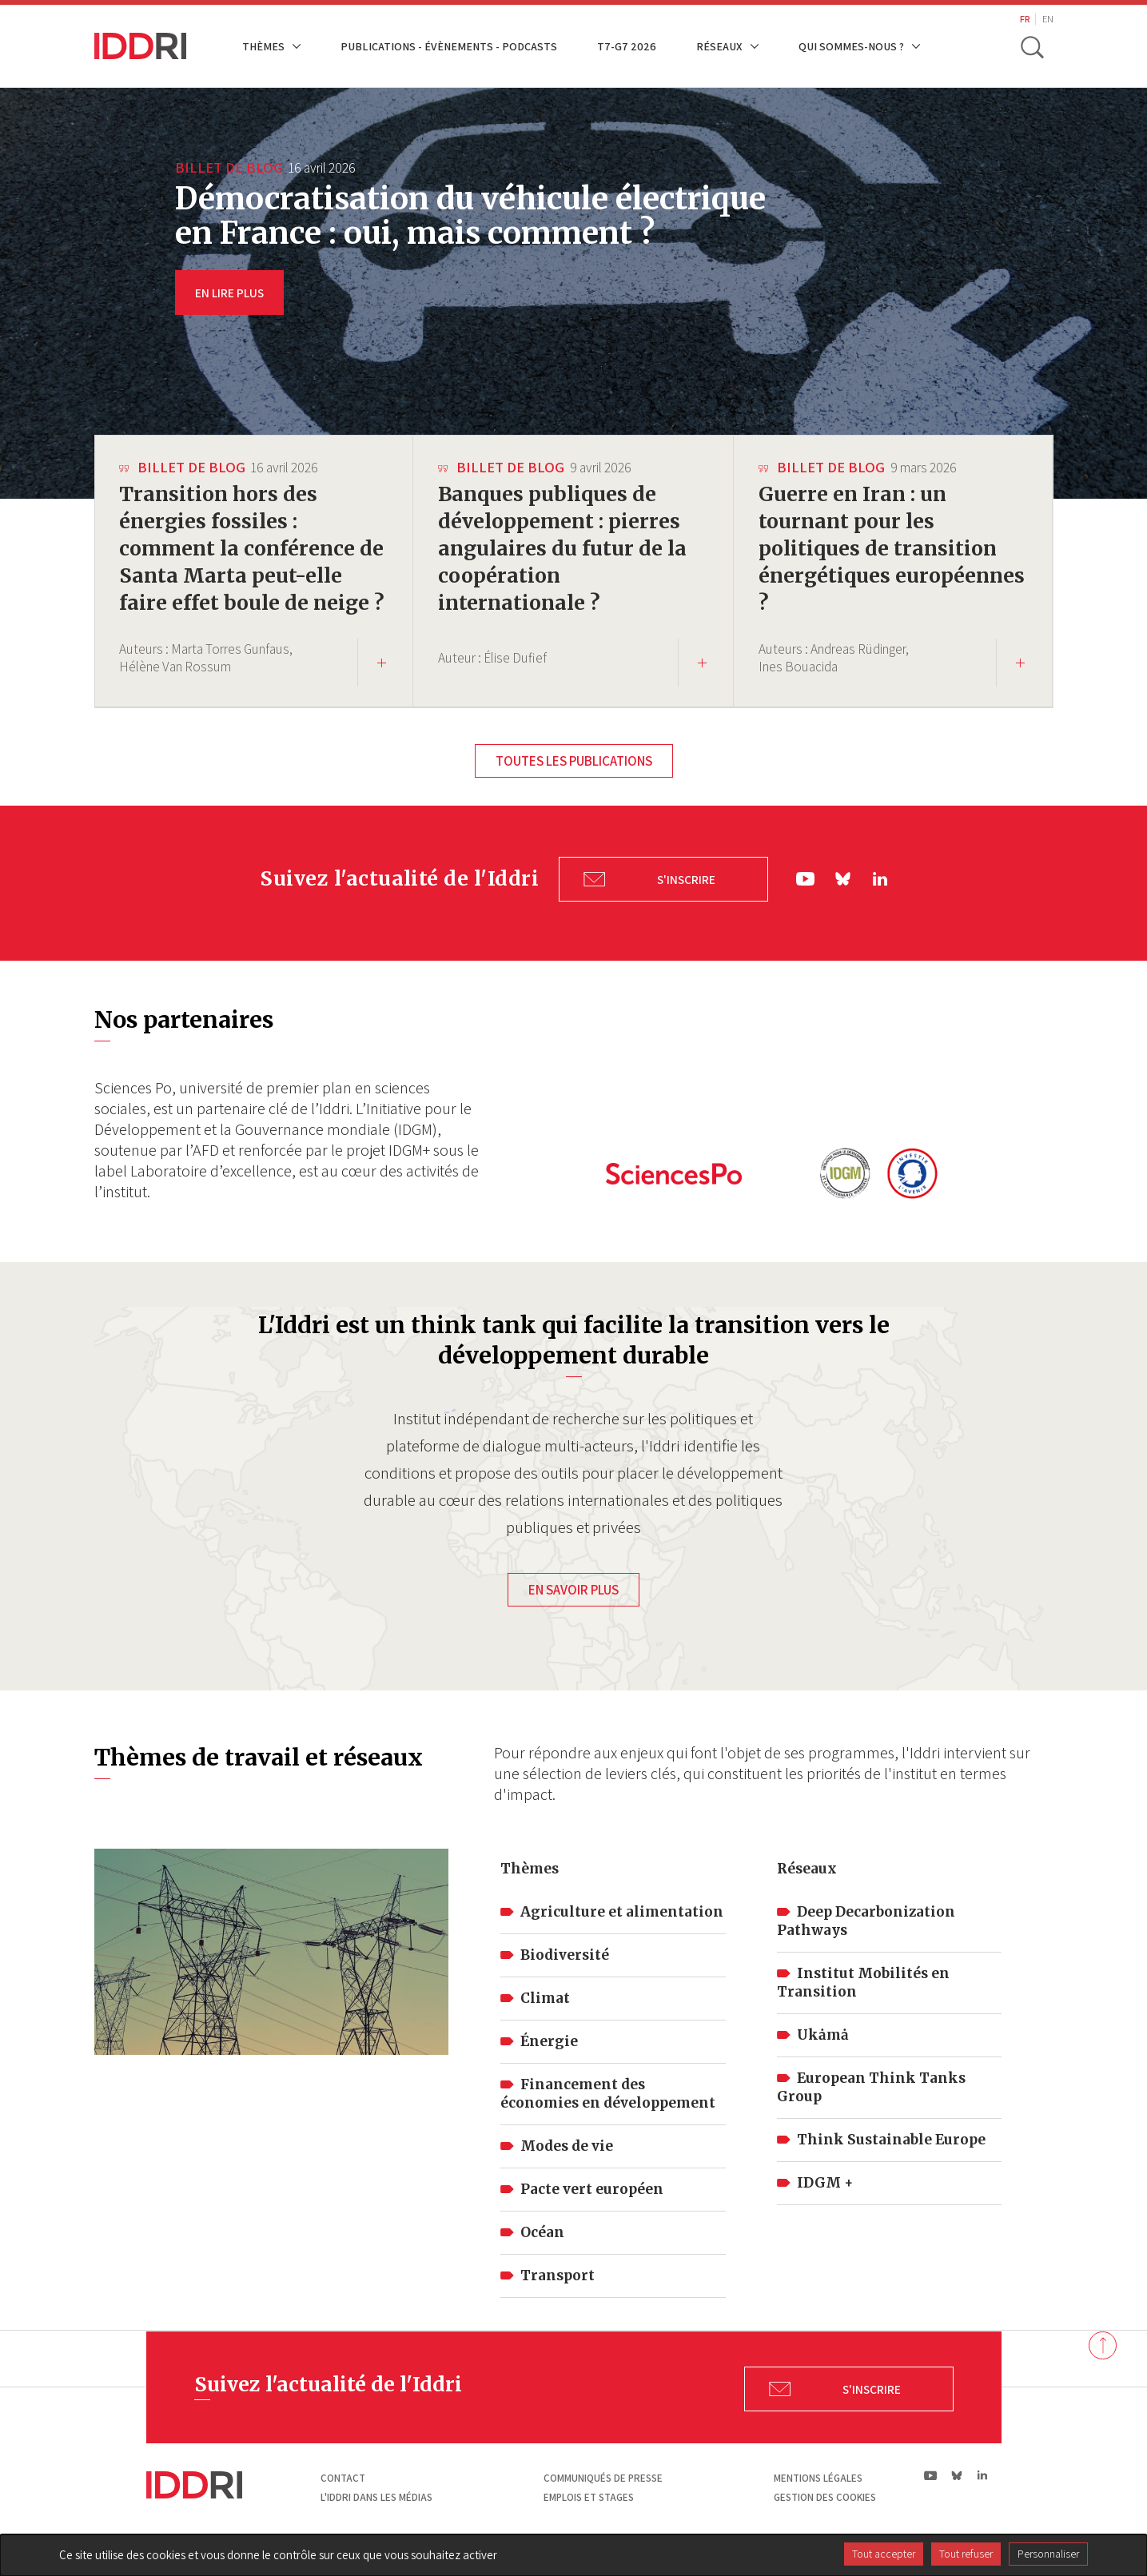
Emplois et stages (589, 2518)
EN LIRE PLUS (229, 293)
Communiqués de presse (603, 2499)
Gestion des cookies (825, 2518)
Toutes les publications (574, 788)
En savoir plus (573, 1610)
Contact (343, 2499)
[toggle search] (1032, 46)
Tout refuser (966, 2553)
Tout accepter (883, 2553)
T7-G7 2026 (626, 46)
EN (1047, 19)
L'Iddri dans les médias (376, 2518)
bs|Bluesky (844, 903)
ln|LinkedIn (880, 903)
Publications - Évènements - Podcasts (449, 46)
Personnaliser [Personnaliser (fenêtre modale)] (1048, 2553)
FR (1025, 19)
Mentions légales (818, 2499)
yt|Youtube (805, 903)
